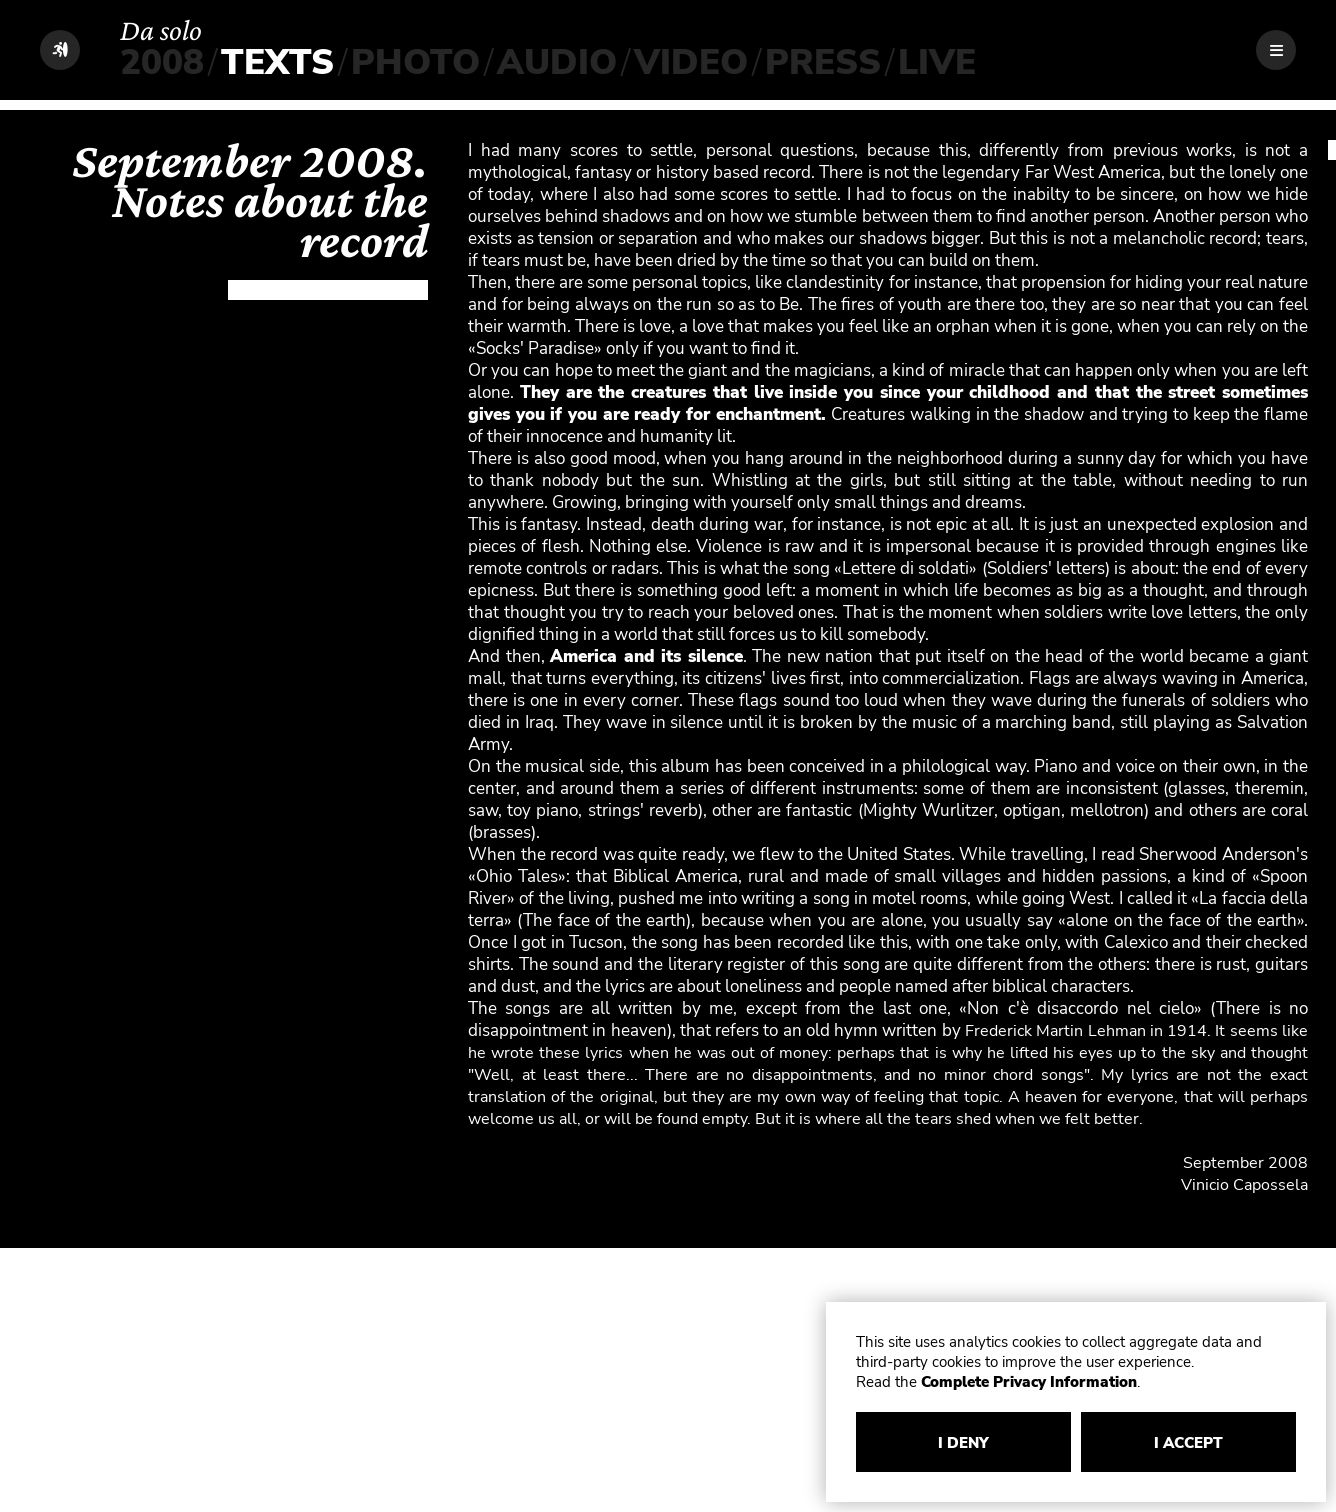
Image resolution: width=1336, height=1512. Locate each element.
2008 (162, 62)
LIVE (937, 62)
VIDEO (691, 62)
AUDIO (557, 62)
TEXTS (277, 62)
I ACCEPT (1188, 1443)
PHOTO (415, 62)
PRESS (823, 62)
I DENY (963, 1443)
